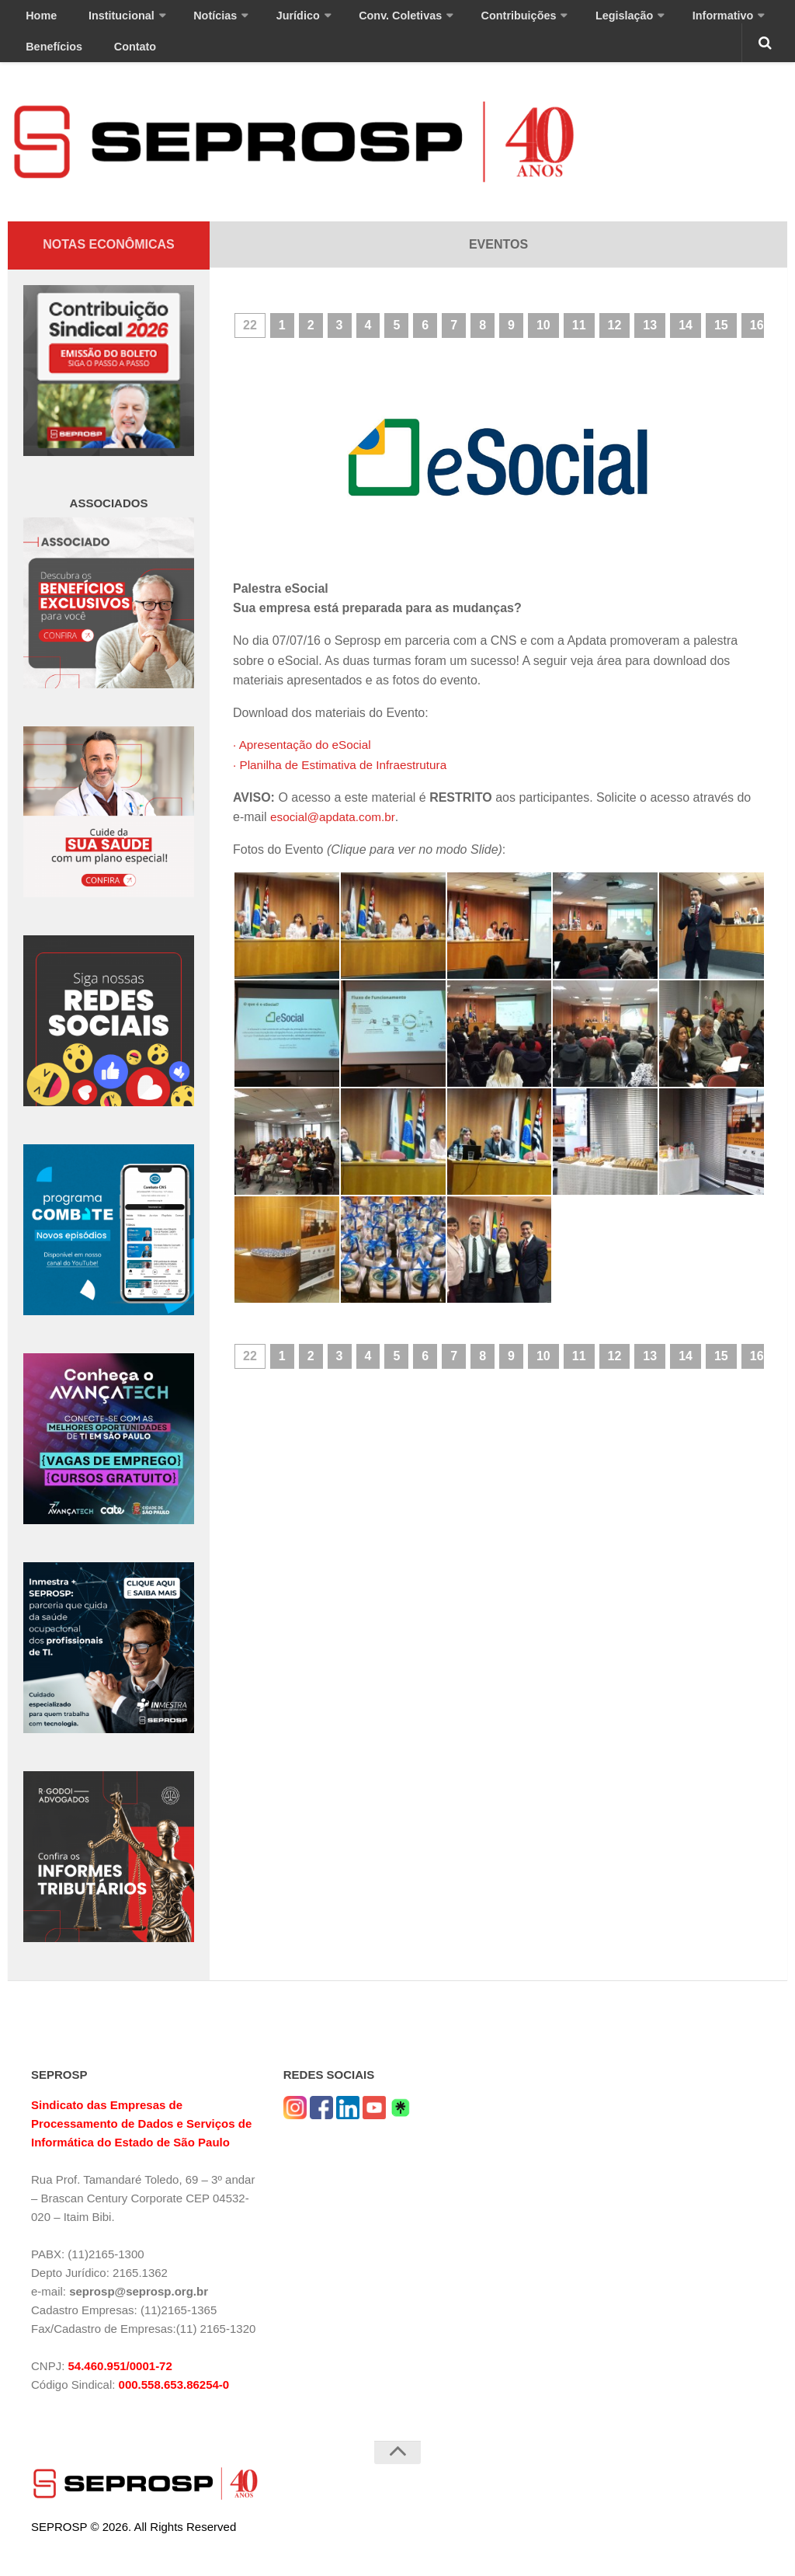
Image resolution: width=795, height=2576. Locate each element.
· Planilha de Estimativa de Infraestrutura (345, 781)
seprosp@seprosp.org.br (138, 2307)
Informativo (628, 20)
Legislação (542, 20)
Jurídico (256, 20)
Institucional (102, 20)
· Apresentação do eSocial (305, 761)
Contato (42, 58)
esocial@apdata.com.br (335, 833)
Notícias (184, 20)
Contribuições (449, 20)
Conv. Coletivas (346, 20)
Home (36, 20)
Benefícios (714, 20)
